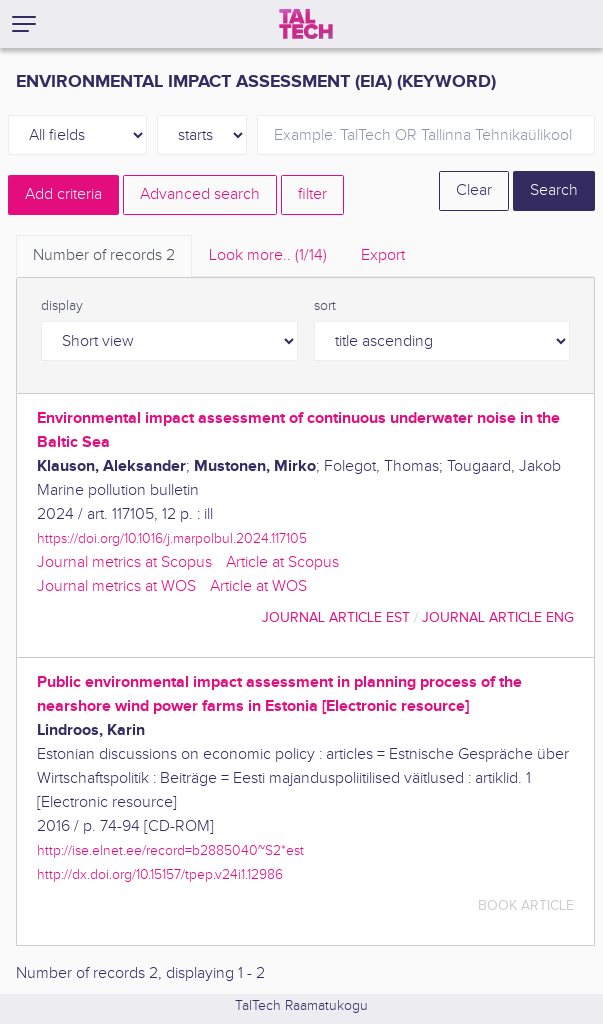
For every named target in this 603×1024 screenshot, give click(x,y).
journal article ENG (498, 617)
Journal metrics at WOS (116, 586)
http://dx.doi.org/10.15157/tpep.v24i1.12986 (160, 874)
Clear (474, 190)
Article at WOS (258, 586)
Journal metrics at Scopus (124, 562)
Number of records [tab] (104, 255)
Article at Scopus (282, 562)
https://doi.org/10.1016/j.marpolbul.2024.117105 (172, 538)
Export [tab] (383, 255)
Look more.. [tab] (268, 255)
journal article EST (336, 617)
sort (325, 306)
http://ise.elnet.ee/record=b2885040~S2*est (170, 850)
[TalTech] (306, 24)
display (62, 306)
